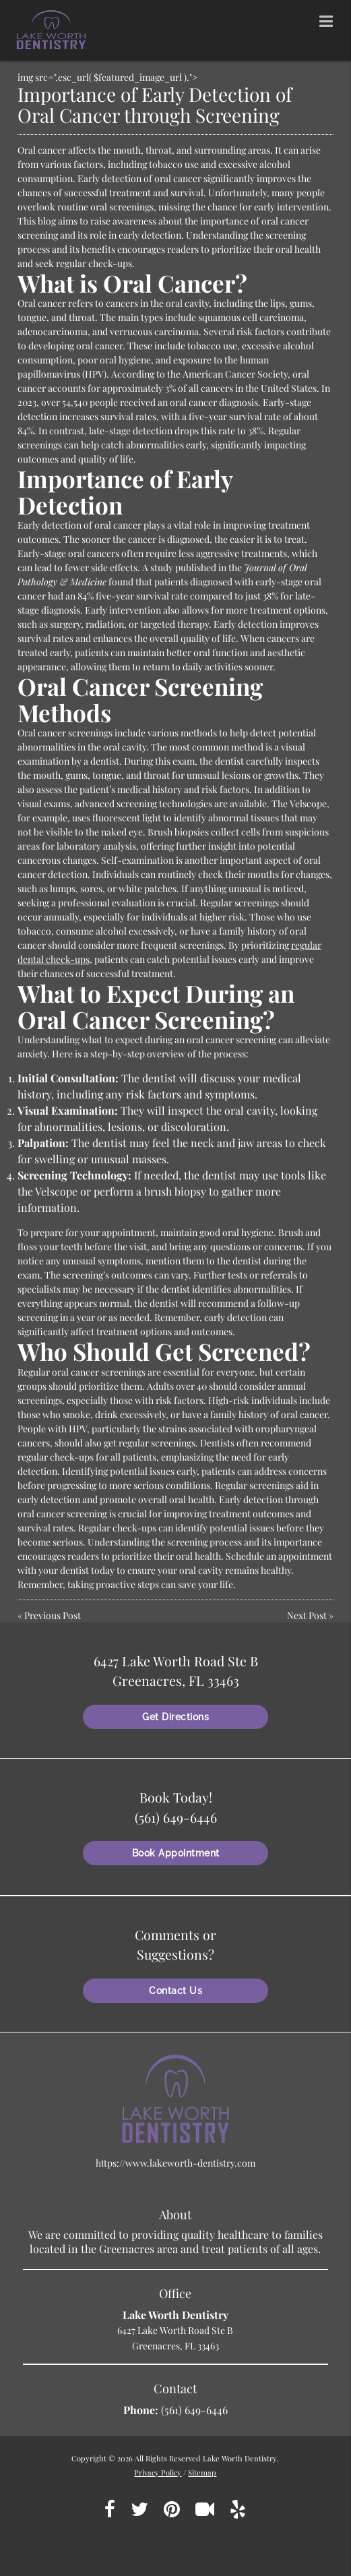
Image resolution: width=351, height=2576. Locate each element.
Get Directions (175, 1716)
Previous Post (52, 1615)
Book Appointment (176, 1853)
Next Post (307, 1615)
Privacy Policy (157, 2472)
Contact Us (175, 1990)
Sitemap (202, 2472)
